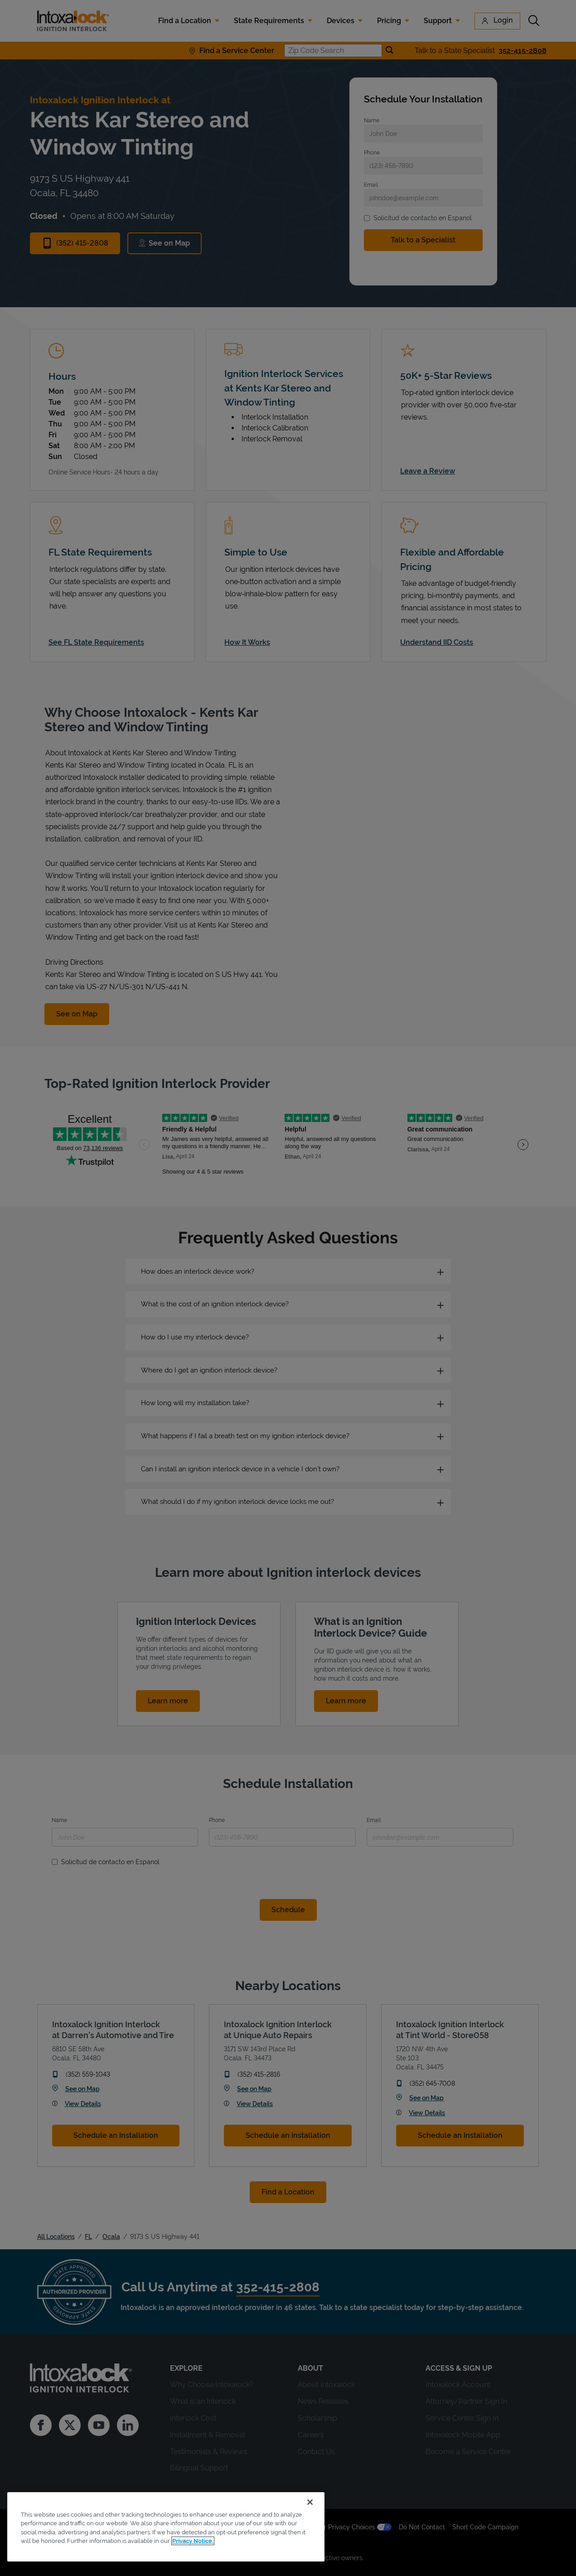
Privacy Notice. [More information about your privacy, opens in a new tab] (192, 2540)
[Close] (310, 2502)
